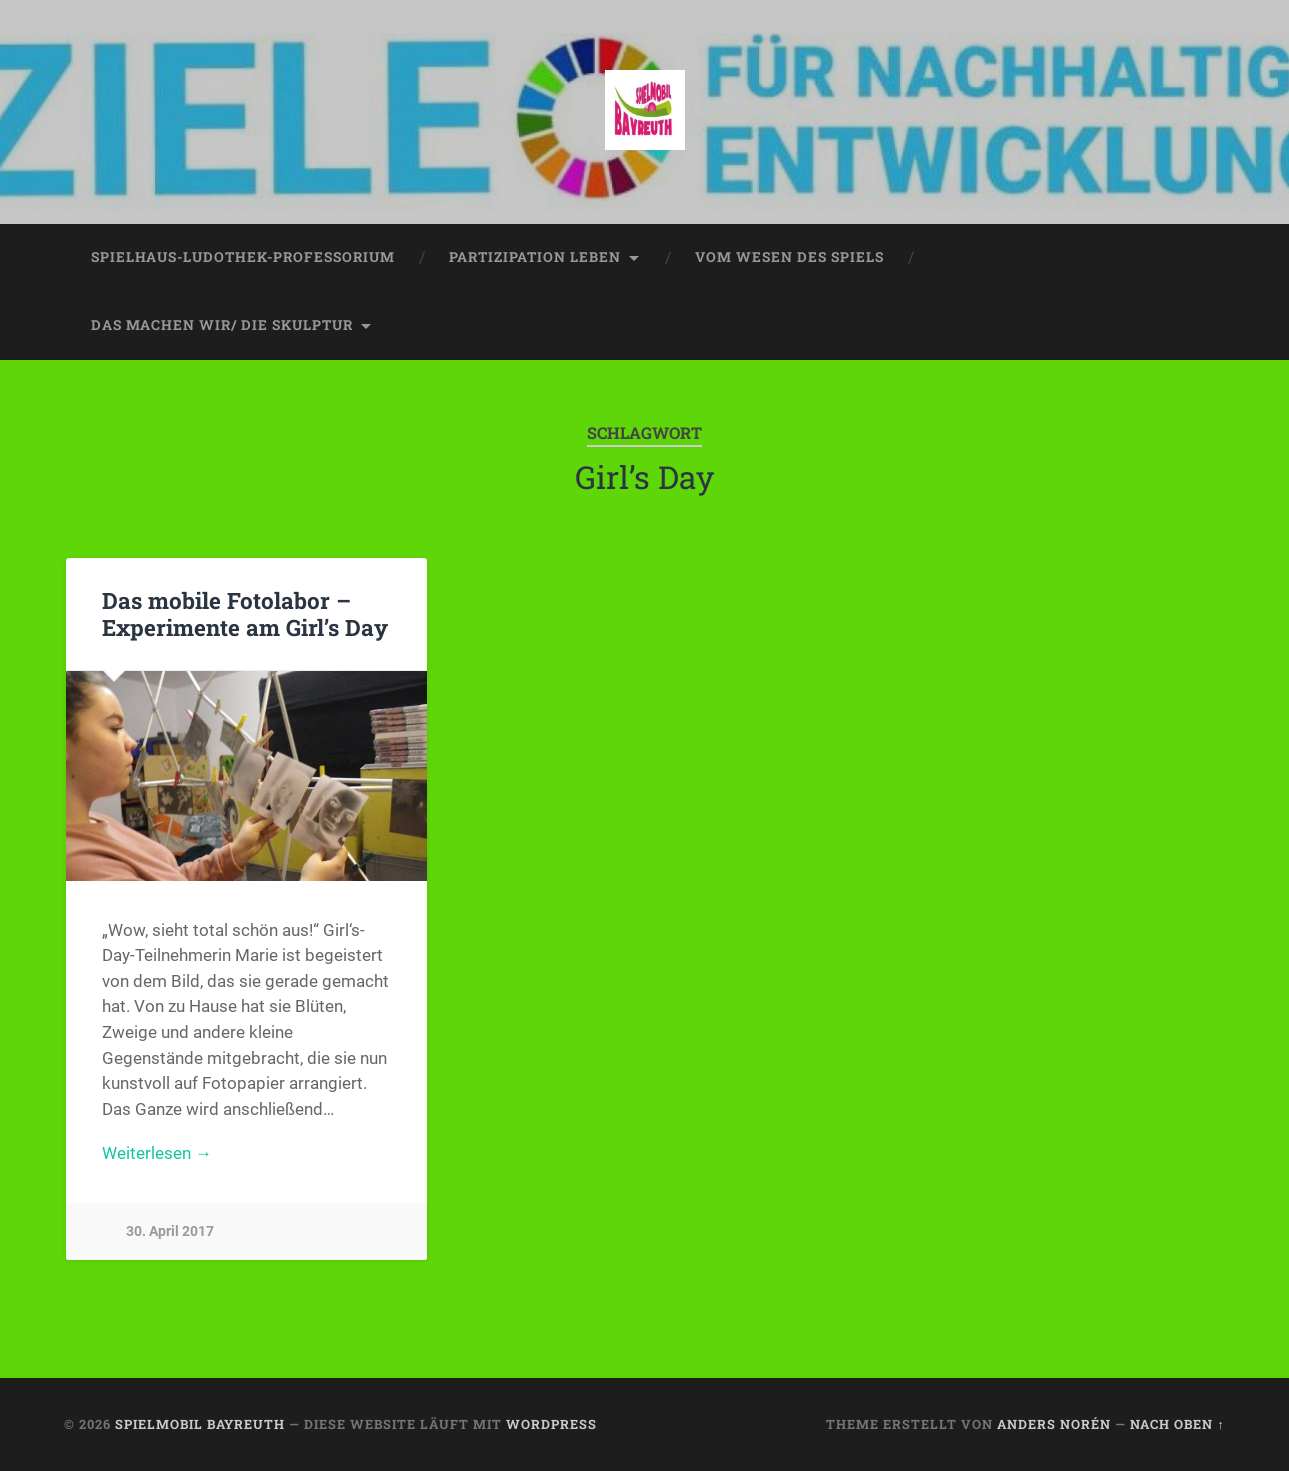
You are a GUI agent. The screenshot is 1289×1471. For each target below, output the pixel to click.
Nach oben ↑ (1177, 1424)
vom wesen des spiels (789, 257)
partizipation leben (535, 257)
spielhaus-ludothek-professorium (243, 257)
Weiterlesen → (157, 1153)
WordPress (551, 1424)
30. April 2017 (170, 1231)
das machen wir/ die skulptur (222, 325)
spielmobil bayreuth (200, 1424)
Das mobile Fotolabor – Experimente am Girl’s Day (245, 613)
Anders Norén (1054, 1424)
